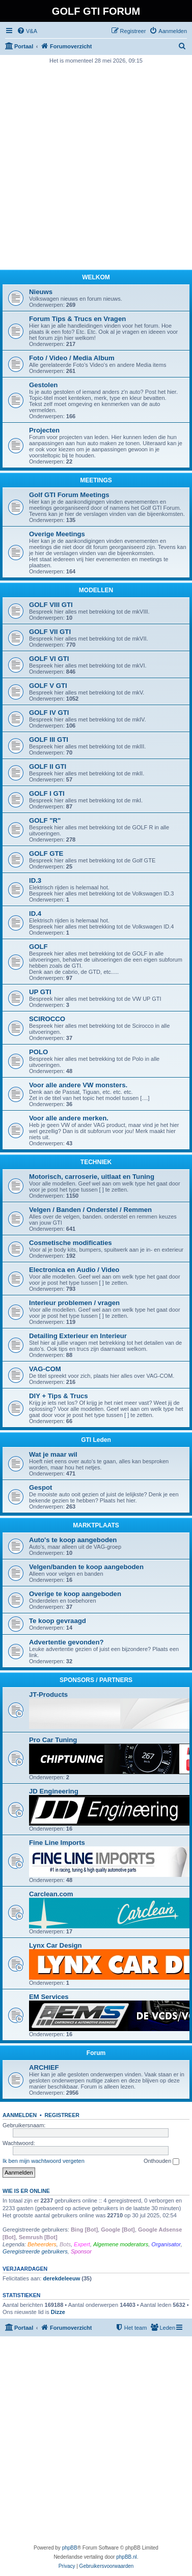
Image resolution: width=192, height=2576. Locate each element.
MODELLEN (96, 590)
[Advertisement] (96, 166)
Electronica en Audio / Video (74, 1269)
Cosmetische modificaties (70, 1243)
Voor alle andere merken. (68, 1118)
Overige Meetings (57, 534)
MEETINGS (96, 480)
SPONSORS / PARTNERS (96, 1680)
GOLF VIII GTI (51, 605)
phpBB (69, 2548)
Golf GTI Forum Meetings (69, 495)
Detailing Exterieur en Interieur (78, 1336)
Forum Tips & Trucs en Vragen (77, 319)
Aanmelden (20, 2115)
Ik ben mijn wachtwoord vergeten (44, 2161)
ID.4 (35, 913)
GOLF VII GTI (50, 631)
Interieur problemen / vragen (74, 1303)
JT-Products (48, 1694)
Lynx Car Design (55, 1945)
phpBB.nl (126, 2557)
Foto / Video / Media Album (72, 358)
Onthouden (162, 2161)
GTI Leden (96, 1439)
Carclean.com (51, 1894)
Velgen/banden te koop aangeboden (86, 1567)
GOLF (38, 946)
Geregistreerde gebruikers (35, 2251)
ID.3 (35, 880)
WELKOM (96, 277)
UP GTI (40, 992)
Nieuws (40, 292)
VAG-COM (45, 1369)
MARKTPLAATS (96, 1525)
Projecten (44, 430)
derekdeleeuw (61, 2278)
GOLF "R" (45, 820)
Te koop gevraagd (57, 1621)
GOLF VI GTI (49, 658)
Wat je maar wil (53, 1454)
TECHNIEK (96, 1162)
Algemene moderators (120, 2244)
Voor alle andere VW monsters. (78, 1085)
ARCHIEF (44, 2067)
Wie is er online (26, 2191)
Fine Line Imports (57, 1842)
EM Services (49, 1997)
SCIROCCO (47, 1019)
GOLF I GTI (47, 793)
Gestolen (43, 385)
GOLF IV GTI (49, 712)
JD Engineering (53, 1791)
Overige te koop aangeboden (75, 1594)
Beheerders (42, 2244)
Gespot (40, 1487)
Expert (82, 2244)
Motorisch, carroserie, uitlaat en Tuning (91, 1176)
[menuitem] (27, 31)
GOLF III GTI (48, 739)
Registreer (61, 2115)
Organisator (165, 2244)
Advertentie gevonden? (66, 1642)
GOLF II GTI (47, 766)
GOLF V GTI (48, 685)
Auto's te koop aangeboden (73, 1540)
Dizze (58, 2312)
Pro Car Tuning (53, 1740)
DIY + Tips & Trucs (58, 1396)
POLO (38, 1052)
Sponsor (81, 2251)
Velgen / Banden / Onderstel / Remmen (90, 1209)
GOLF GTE (46, 853)
